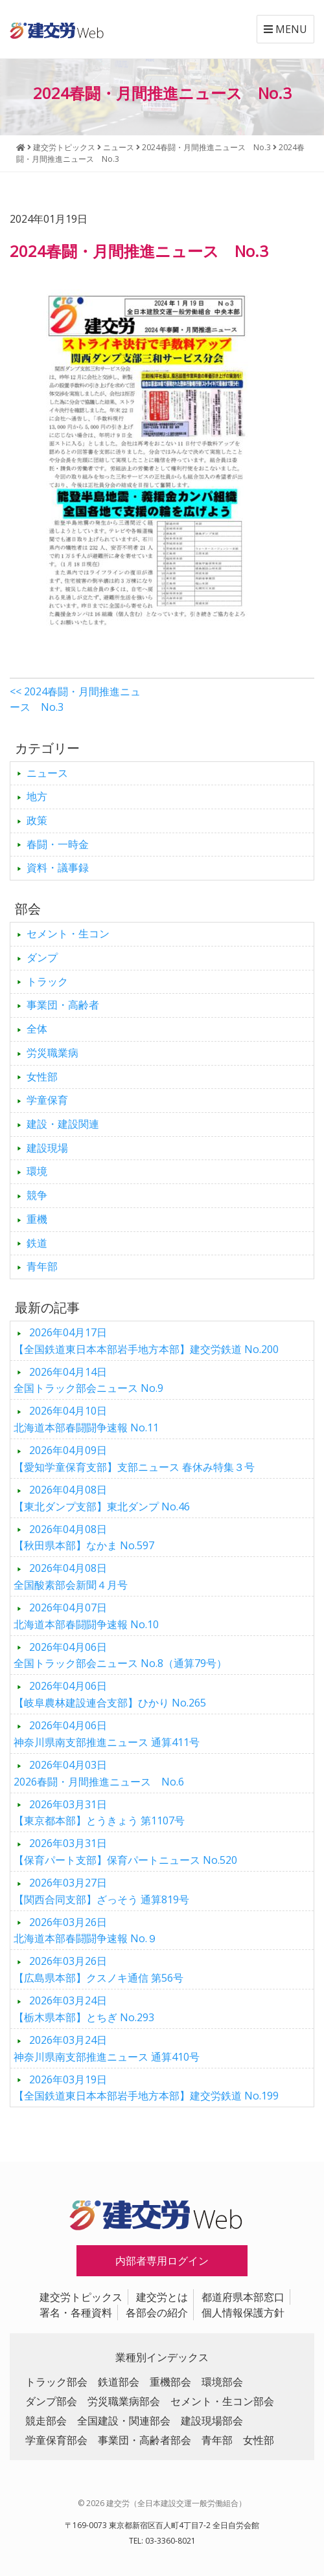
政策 (37, 820)
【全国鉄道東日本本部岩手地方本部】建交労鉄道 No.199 (146, 2087)
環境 (37, 1171)
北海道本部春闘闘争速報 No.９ (85, 1930)
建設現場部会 (212, 2421)
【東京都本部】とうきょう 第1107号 (99, 1812)
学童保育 (47, 1100)
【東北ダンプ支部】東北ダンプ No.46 (102, 1498)
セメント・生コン (68, 933)
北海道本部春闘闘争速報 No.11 (86, 1419)
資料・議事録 (58, 867)
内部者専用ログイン (162, 2261)
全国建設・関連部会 (123, 2421)
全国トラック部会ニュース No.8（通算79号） (120, 1655)
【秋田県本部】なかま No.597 (84, 1537)
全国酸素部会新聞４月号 (71, 1576)
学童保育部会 (56, 2440)
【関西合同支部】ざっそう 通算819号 (101, 1891)
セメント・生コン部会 (222, 2401)
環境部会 (222, 2382)
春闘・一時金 (58, 844)
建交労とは (162, 2297)
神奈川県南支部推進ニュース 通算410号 (107, 2048)
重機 (37, 1219)
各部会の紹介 (157, 2312)
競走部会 (46, 2421)
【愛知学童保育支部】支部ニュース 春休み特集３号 (134, 1458)
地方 (37, 796)
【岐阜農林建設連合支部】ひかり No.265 (110, 1694)
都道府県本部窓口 (243, 2297)
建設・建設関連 (63, 1124)
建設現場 (47, 1148)
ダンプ (42, 957)
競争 (37, 1195)
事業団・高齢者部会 (144, 2440)
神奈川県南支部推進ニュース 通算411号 (107, 1733)
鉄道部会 (118, 2382)
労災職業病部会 (123, 2401)
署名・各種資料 (76, 2312)
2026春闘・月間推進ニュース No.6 (99, 1773)
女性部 (42, 1077)
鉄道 (37, 1243)
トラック (47, 981)
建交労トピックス (81, 2297)
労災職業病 (52, 1053)
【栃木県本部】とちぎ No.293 (84, 2008)
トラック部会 (56, 2382)
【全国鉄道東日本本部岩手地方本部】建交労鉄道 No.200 (146, 1340)
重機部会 (170, 2382)
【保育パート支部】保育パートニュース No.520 (125, 1851)
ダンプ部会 (51, 2401)
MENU (285, 29)
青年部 (42, 1266)
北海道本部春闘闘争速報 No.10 (86, 1615)
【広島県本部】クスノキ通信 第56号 (98, 1969)
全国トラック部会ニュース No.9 (88, 1380)
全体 (37, 1029)
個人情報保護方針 (243, 2312)
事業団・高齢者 (63, 1005)
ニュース (47, 773)
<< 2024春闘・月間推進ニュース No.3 (75, 699)
